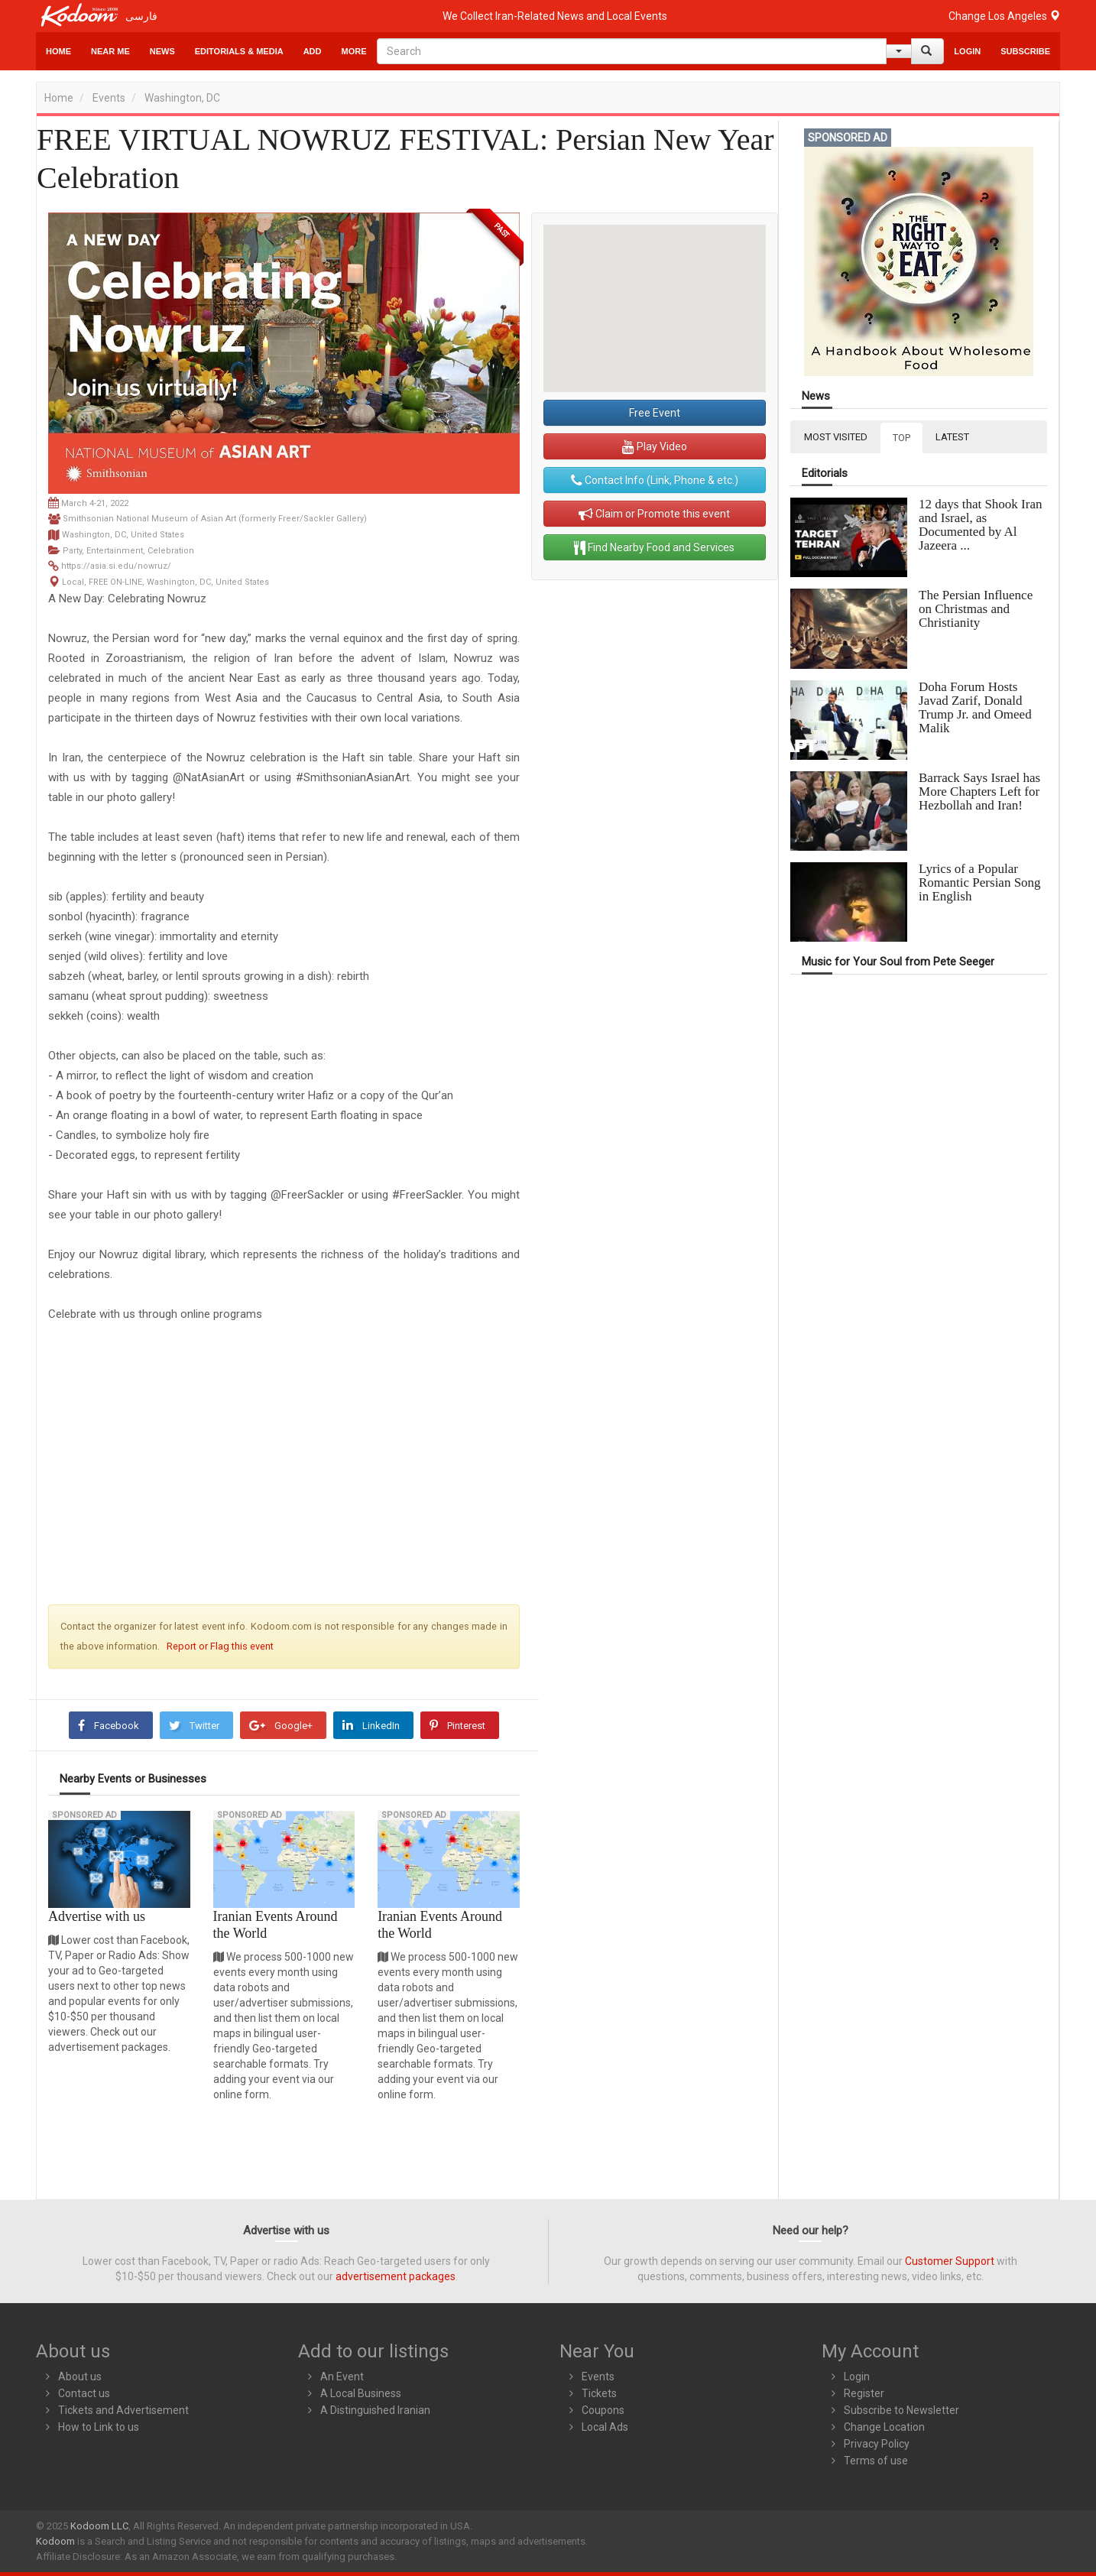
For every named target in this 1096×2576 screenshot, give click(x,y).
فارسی (141, 16)
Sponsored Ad (84, 1815)
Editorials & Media (239, 51)
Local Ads (605, 2427)
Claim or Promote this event (654, 514)
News (162, 51)
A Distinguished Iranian (375, 2410)
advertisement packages (396, 2276)
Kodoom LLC (99, 2526)
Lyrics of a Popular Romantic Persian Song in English (980, 882)
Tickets (599, 2393)
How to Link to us (98, 2427)
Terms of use (876, 2460)
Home (58, 51)
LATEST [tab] (952, 437)
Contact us (84, 2393)
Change (1004, 16)
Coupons (603, 2410)
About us (80, 2376)
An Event (342, 2376)
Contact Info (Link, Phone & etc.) (654, 480)
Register (864, 2393)
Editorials (825, 473)
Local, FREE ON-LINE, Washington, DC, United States (165, 582)
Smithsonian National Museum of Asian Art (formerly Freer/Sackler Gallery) (215, 519)
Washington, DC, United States (123, 535)
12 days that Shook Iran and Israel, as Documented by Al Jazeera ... (980, 525)
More (354, 51)
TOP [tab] (901, 437)
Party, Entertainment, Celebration (128, 551)
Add (312, 51)
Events (108, 98)
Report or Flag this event (220, 1646)
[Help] (899, 51)
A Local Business (360, 2393)
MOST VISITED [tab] (835, 437)
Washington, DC (182, 98)
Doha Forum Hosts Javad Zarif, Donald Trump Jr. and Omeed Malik (975, 707)
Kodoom (55, 2541)
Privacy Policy (877, 2444)
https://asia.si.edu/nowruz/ (116, 566)
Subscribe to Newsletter (901, 2410)
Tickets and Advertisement (123, 2410)
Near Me (110, 51)
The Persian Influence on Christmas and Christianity (976, 609)
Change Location (884, 2427)
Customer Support (949, 2261)
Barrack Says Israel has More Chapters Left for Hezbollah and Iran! (979, 792)
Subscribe (1025, 51)
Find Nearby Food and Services (654, 547)
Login (967, 51)
